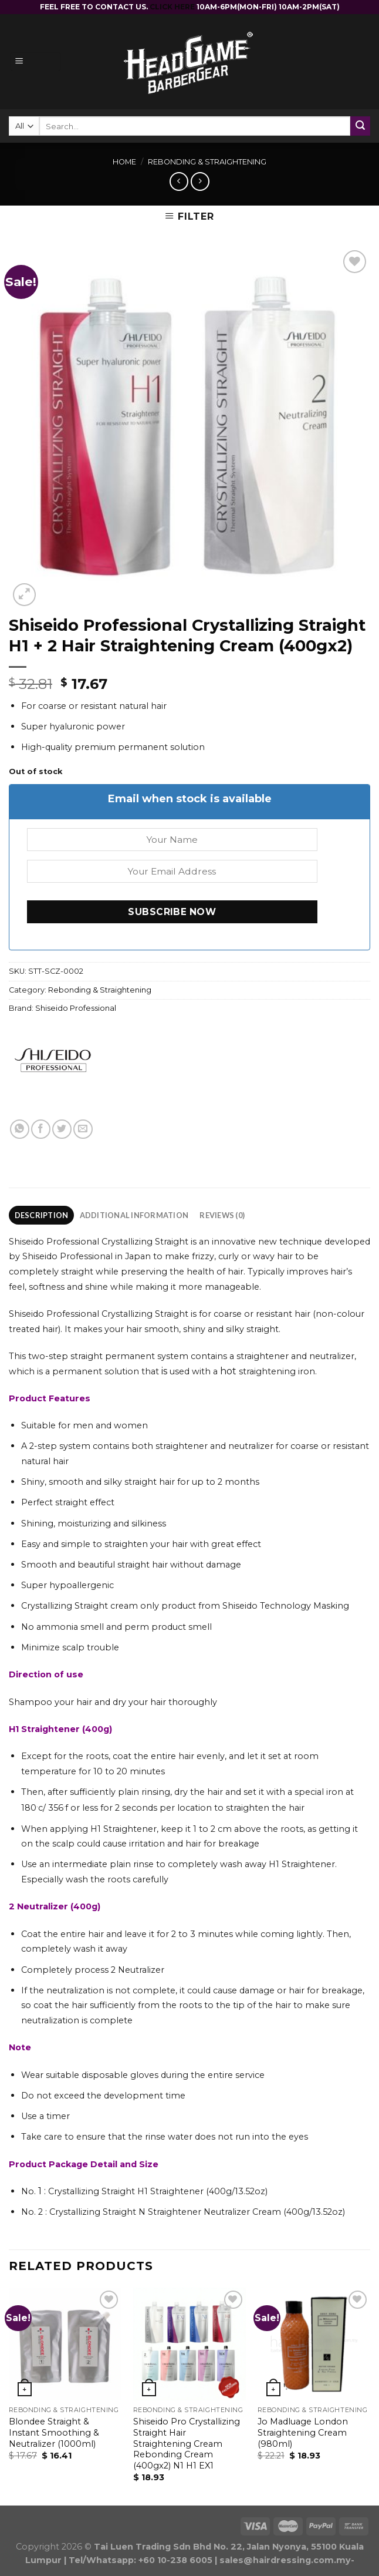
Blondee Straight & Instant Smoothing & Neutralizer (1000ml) (54, 2432)
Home (124, 161)
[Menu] (35, 62)
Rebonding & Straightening (207, 161)
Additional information (134, 1215)
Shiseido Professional (75, 1008)
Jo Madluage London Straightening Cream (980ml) (303, 2432)
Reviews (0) (222, 1215)
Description (42, 1215)
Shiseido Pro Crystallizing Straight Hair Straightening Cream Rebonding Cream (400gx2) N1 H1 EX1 (186, 2443)
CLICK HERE (173, 6)
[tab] (41, 1215)
